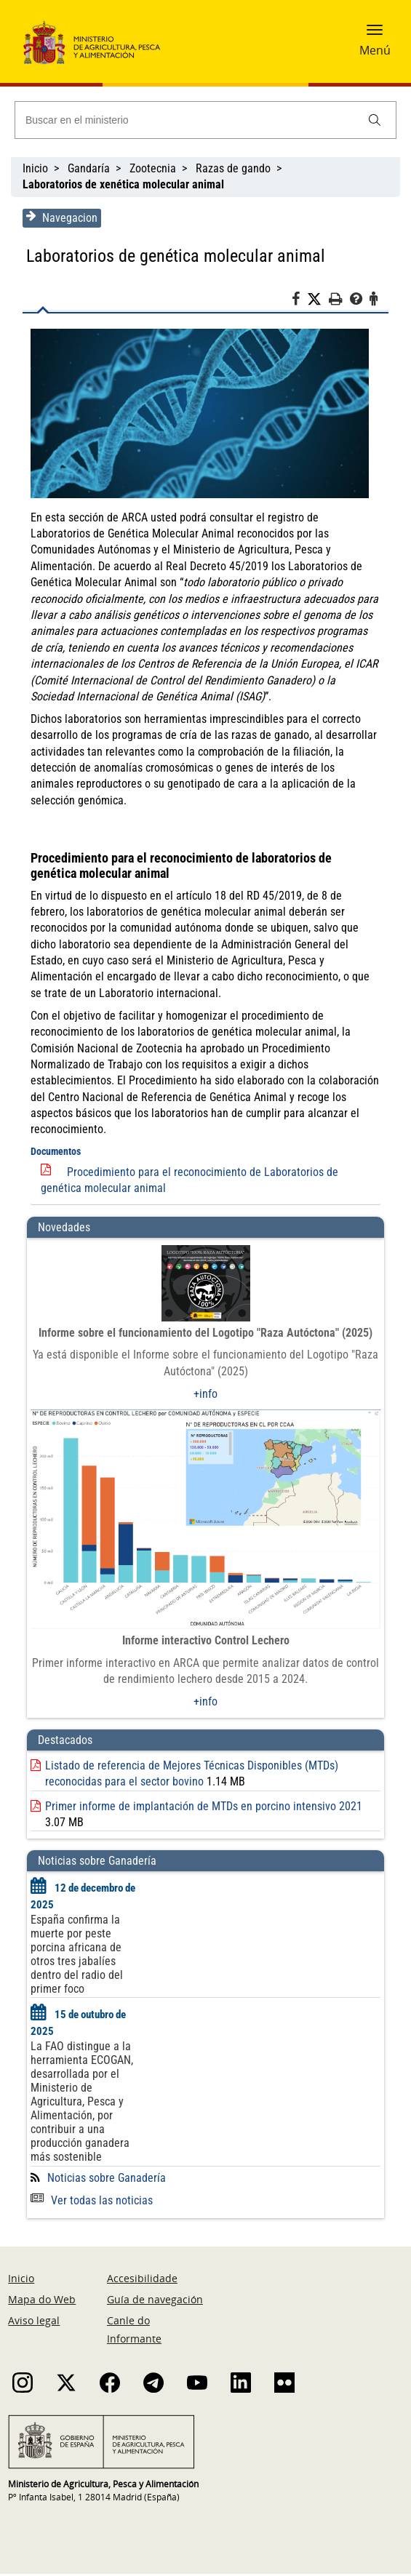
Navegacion (61, 217)
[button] (374, 34)
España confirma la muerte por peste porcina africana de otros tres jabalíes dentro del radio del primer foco (76, 1956)
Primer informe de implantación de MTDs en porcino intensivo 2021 (203, 1808)
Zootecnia (152, 168)
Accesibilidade (142, 2280)
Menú (375, 50)
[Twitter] (319, 299)
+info (205, 1394)
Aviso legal (34, 2322)
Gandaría (89, 168)
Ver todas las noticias (91, 2202)
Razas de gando (233, 168)
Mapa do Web (42, 2301)
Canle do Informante (134, 2332)
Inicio (35, 168)
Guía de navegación (155, 2301)
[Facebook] (300, 301)
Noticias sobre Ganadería (106, 2179)
